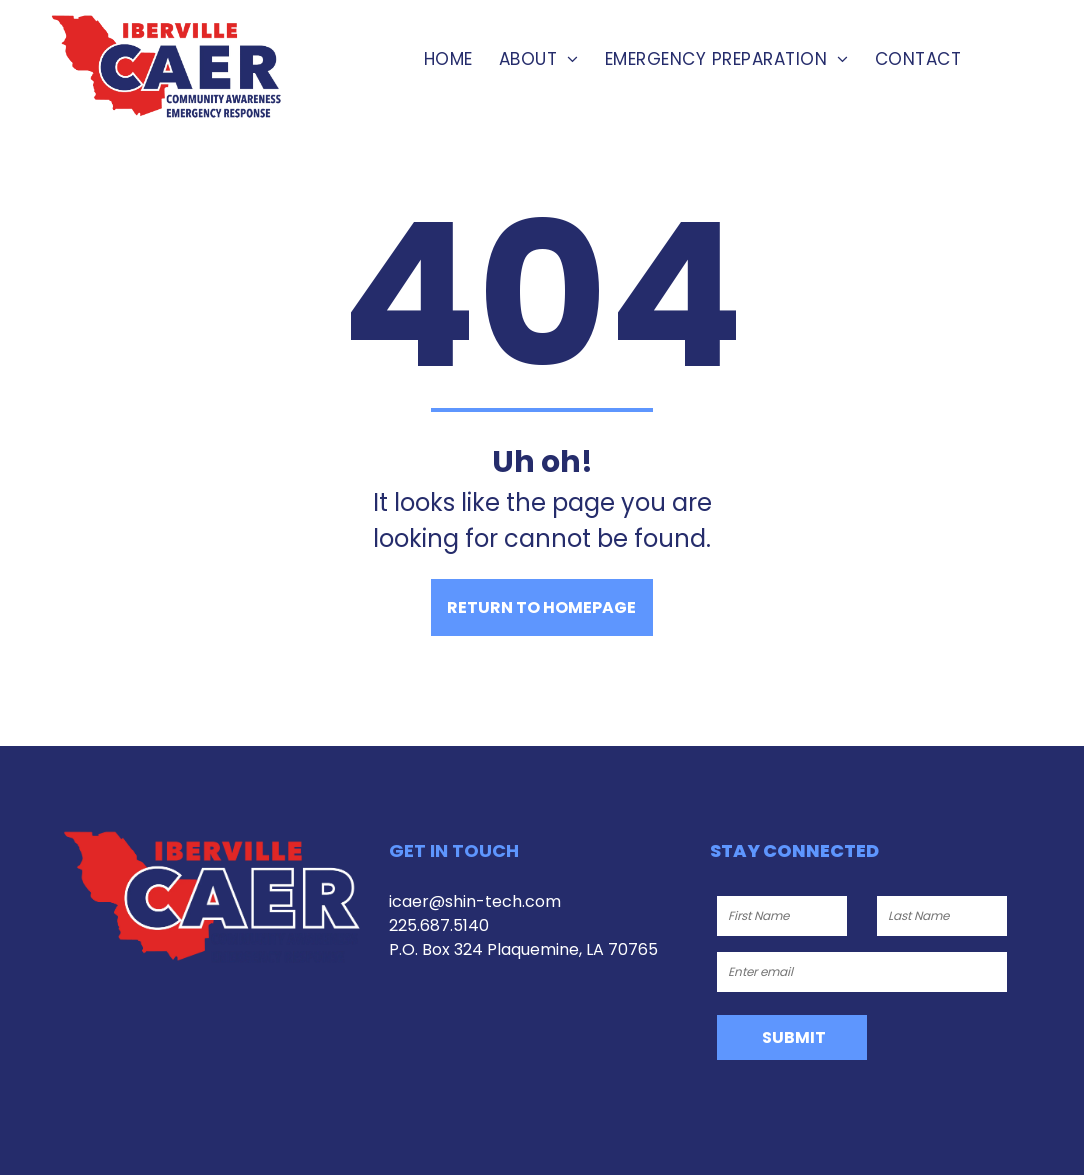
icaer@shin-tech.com (475, 901)
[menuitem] (448, 60)
